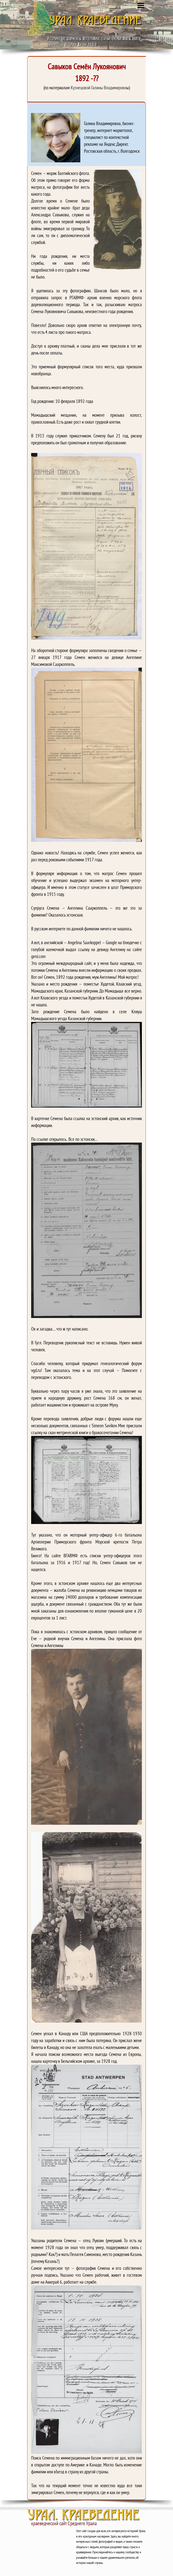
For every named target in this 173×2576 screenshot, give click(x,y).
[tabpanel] (86, 79)
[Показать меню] (141, 5)
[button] (116, 220)
